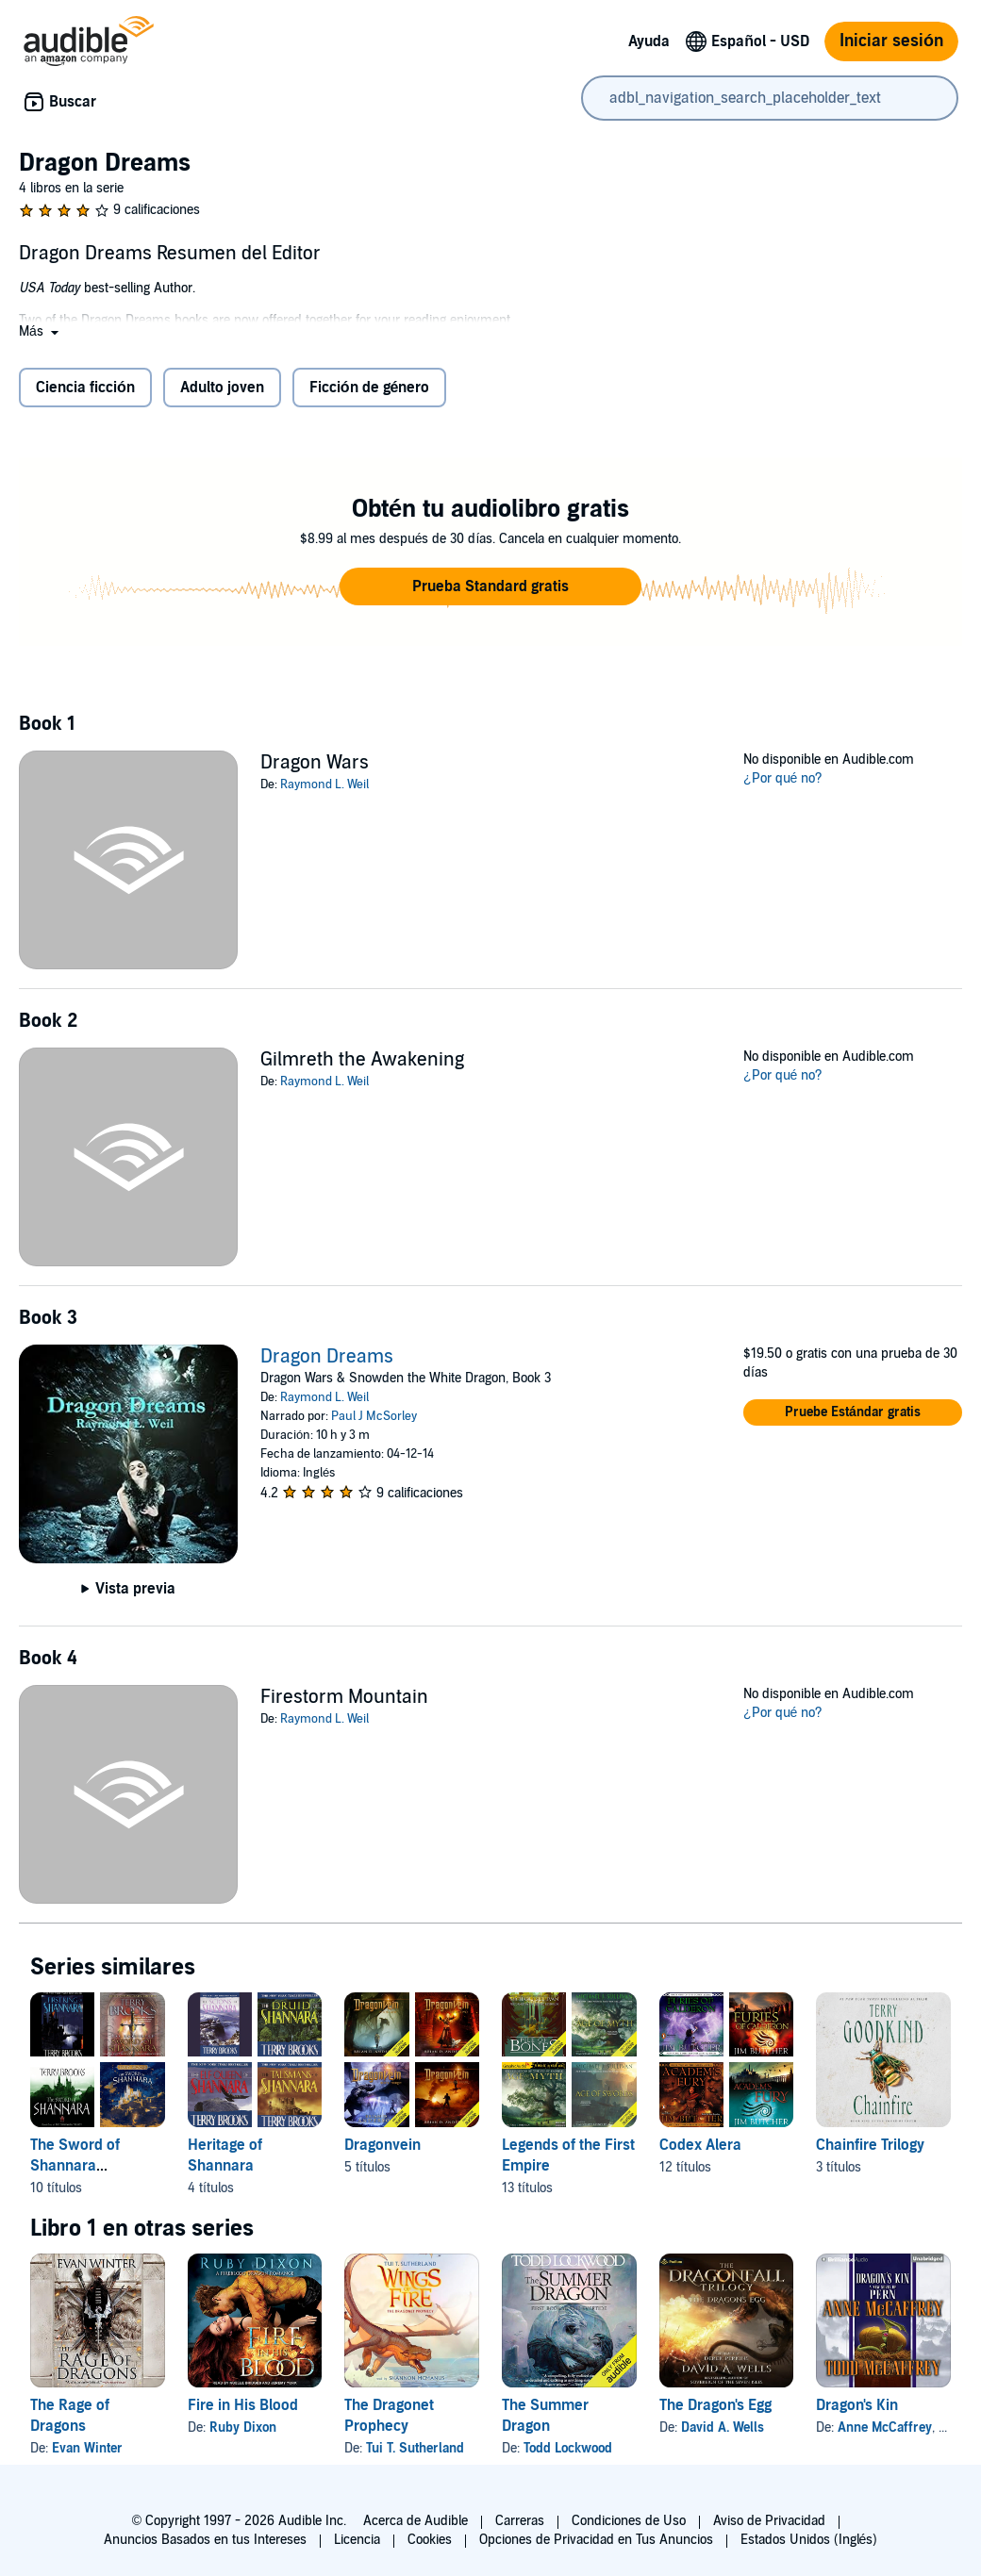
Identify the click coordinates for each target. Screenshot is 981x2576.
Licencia (357, 2540)
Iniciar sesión (891, 41)
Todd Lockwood (568, 2448)
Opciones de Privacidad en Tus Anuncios (596, 2540)
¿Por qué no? (783, 778)
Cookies (429, 2540)
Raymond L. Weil (324, 784)
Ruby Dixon (242, 2427)
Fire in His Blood (243, 2405)
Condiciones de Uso (629, 2521)
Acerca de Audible (415, 2521)
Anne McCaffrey (885, 2427)
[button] (40, 331)
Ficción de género (369, 387)
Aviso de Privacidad (769, 2521)
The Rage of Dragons (69, 2416)
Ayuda (649, 41)
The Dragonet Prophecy (389, 2416)
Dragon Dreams (326, 1357)
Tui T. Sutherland (415, 2448)
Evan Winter (87, 2448)
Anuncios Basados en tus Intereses (205, 2540)
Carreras (519, 2521)
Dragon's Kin (857, 2405)
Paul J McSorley (374, 1416)
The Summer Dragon (545, 2416)
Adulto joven (222, 387)
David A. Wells (722, 2427)
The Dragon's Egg (715, 2405)
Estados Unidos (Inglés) (809, 2540)
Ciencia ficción (85, 387)
